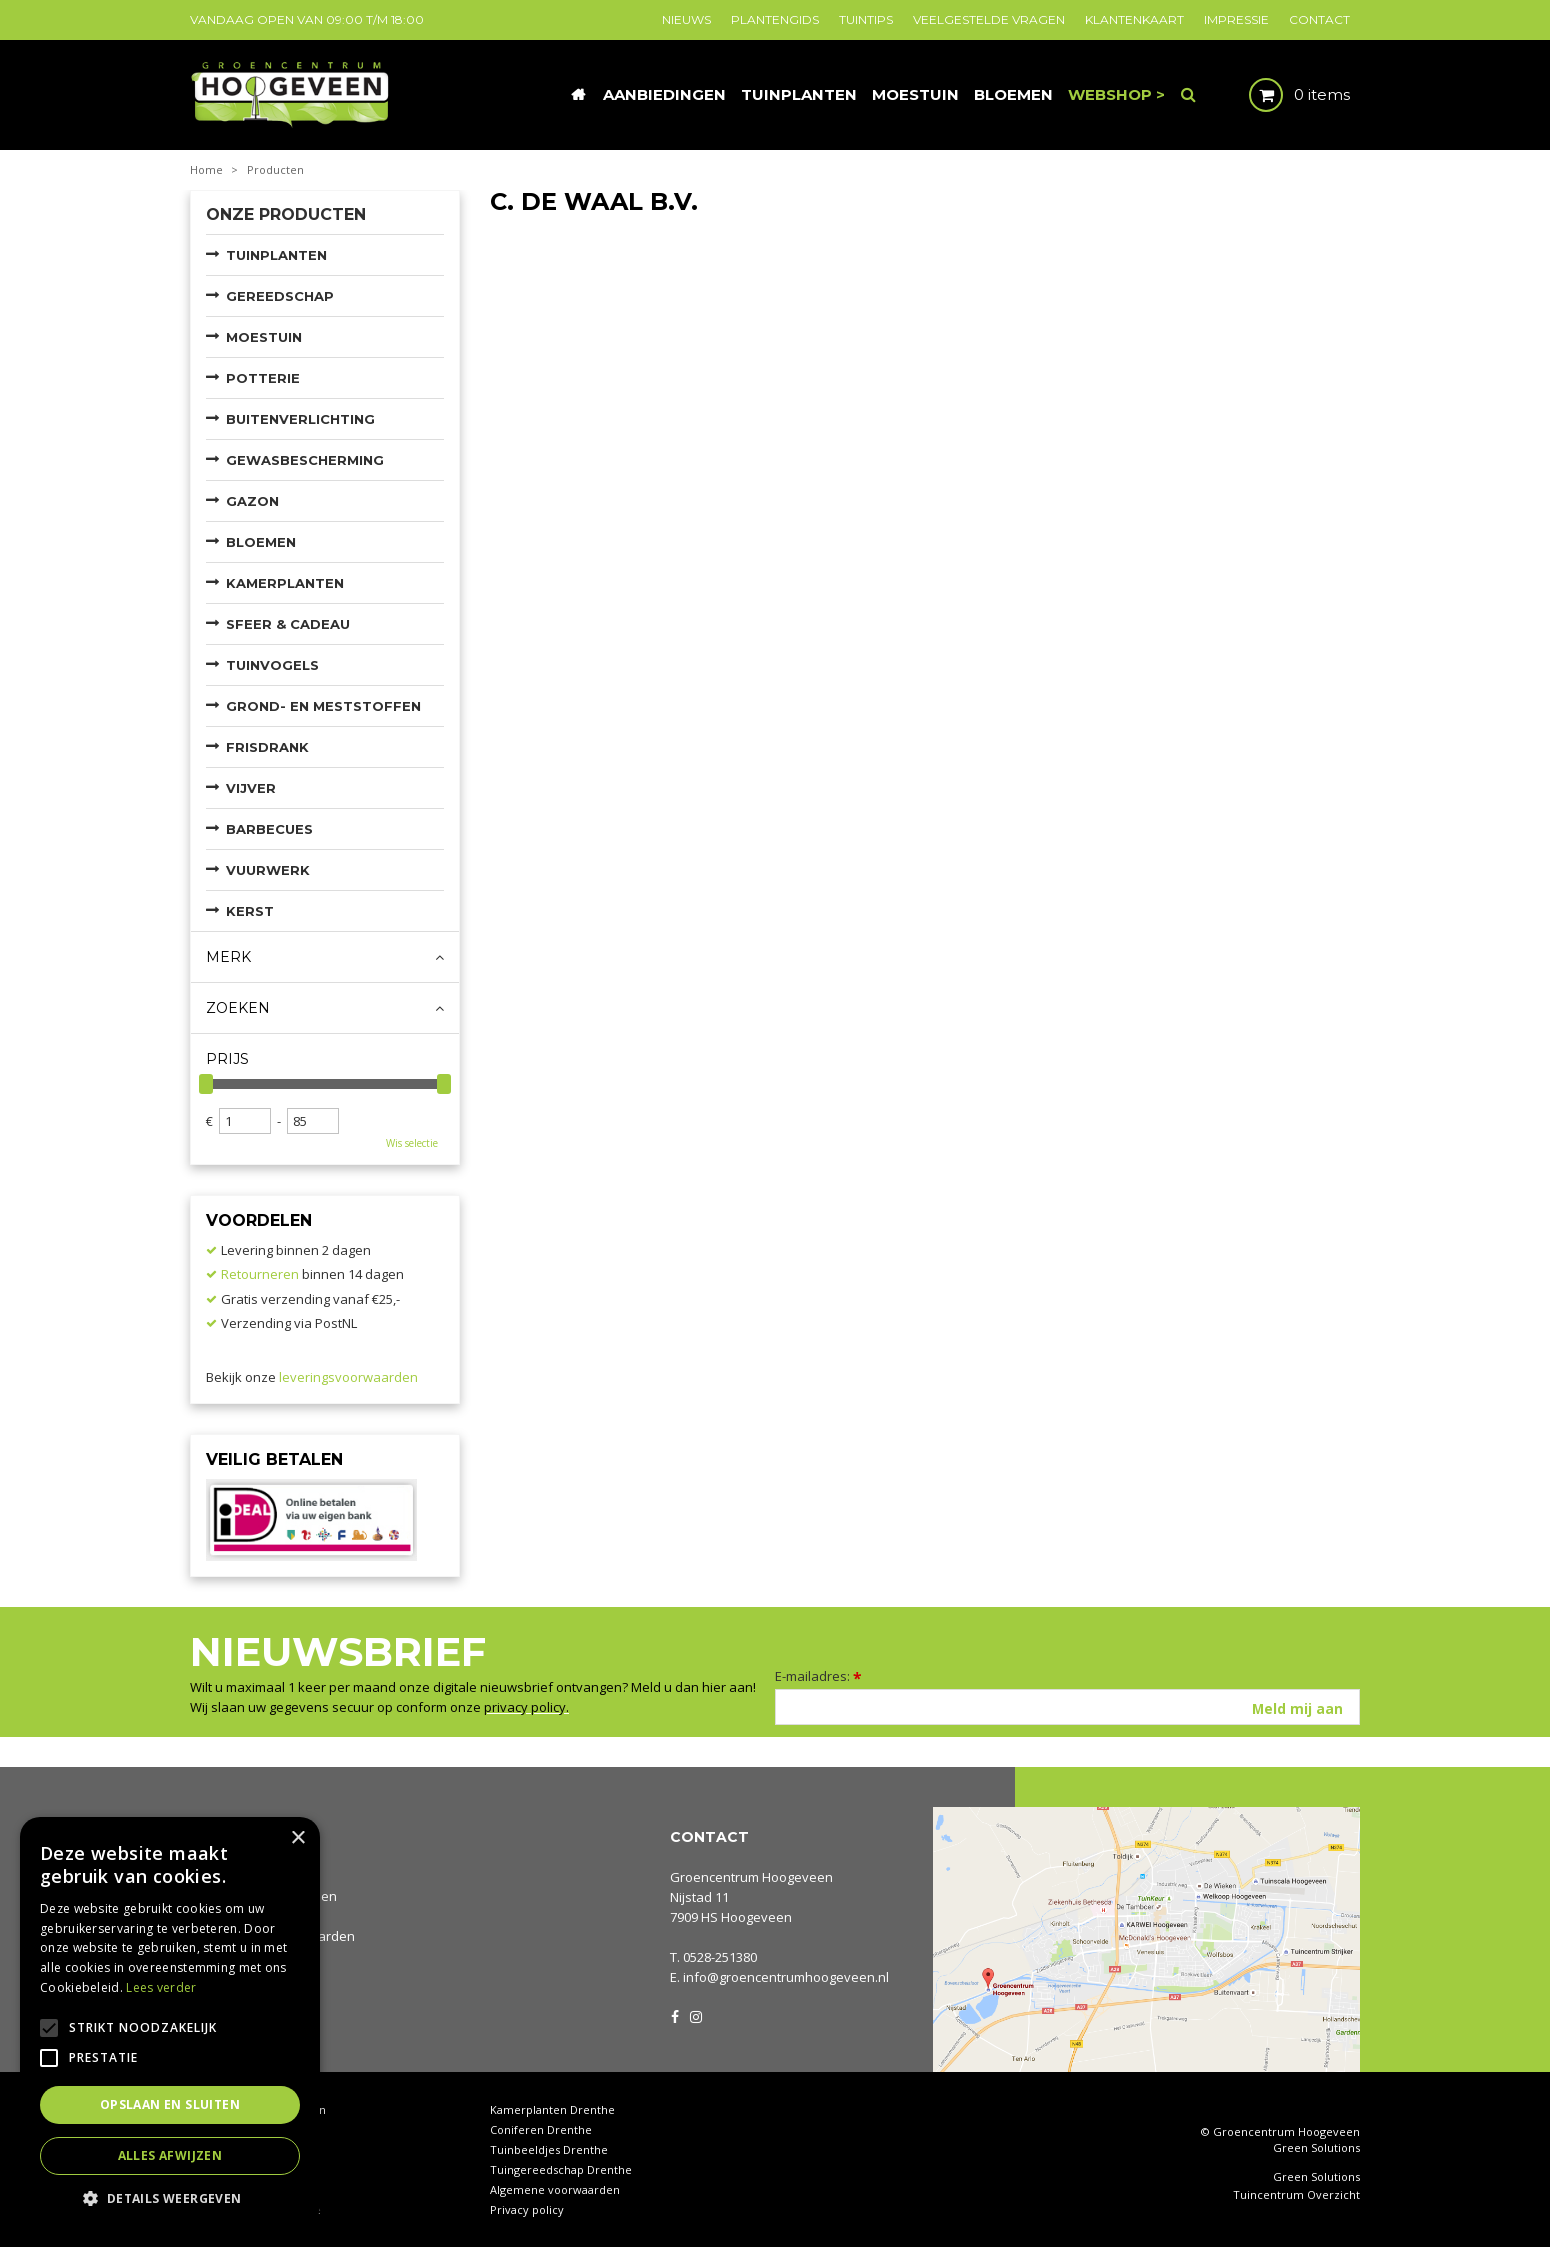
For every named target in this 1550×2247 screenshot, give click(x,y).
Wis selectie (412, 1143)
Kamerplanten (285, 583)
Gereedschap (280, 296)
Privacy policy (527, 2209)
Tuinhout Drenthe (238, 2149)
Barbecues (269, 829)
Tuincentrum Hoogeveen (258, 2109)
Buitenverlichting (300, 419)
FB (675, 2015)
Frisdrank (267, 747)
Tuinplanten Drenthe (246, 2189)
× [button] (297, 1838)
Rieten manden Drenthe (255, 2209)
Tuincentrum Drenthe (249, 2129)
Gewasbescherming (305, 460)
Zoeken (238, 1008)
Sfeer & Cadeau (288, 624)
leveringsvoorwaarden (348, 1377)
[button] (170, 2197)
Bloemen (261, 542)
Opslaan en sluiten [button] (170, 2104)
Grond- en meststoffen (323, 706)
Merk (228, 957)
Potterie (263, 378)
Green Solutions (1316, 2147)
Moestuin (264, 337)
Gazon (252, 501)
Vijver (251, 788)
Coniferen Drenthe (541, 2129)
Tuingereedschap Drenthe (561, 2169)
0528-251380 (720, 1957)
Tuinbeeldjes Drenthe (549, 2149)
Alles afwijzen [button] (170, 2155)
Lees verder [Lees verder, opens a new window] (161, 1987)
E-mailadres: (818, 1676)
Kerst (250, 911)
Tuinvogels (272, 665)
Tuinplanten (276, 255)
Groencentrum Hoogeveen (751, 1877)
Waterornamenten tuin (252, 2169)
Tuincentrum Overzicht (1296, 2195)
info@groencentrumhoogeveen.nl (786, 1977)
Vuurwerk (268, 870)
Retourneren (260, 1274)
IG (695, 2015)
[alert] (170, 2022)
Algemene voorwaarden (555, 2189)
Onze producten (286, 214)
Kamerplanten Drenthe (552, 2109)
